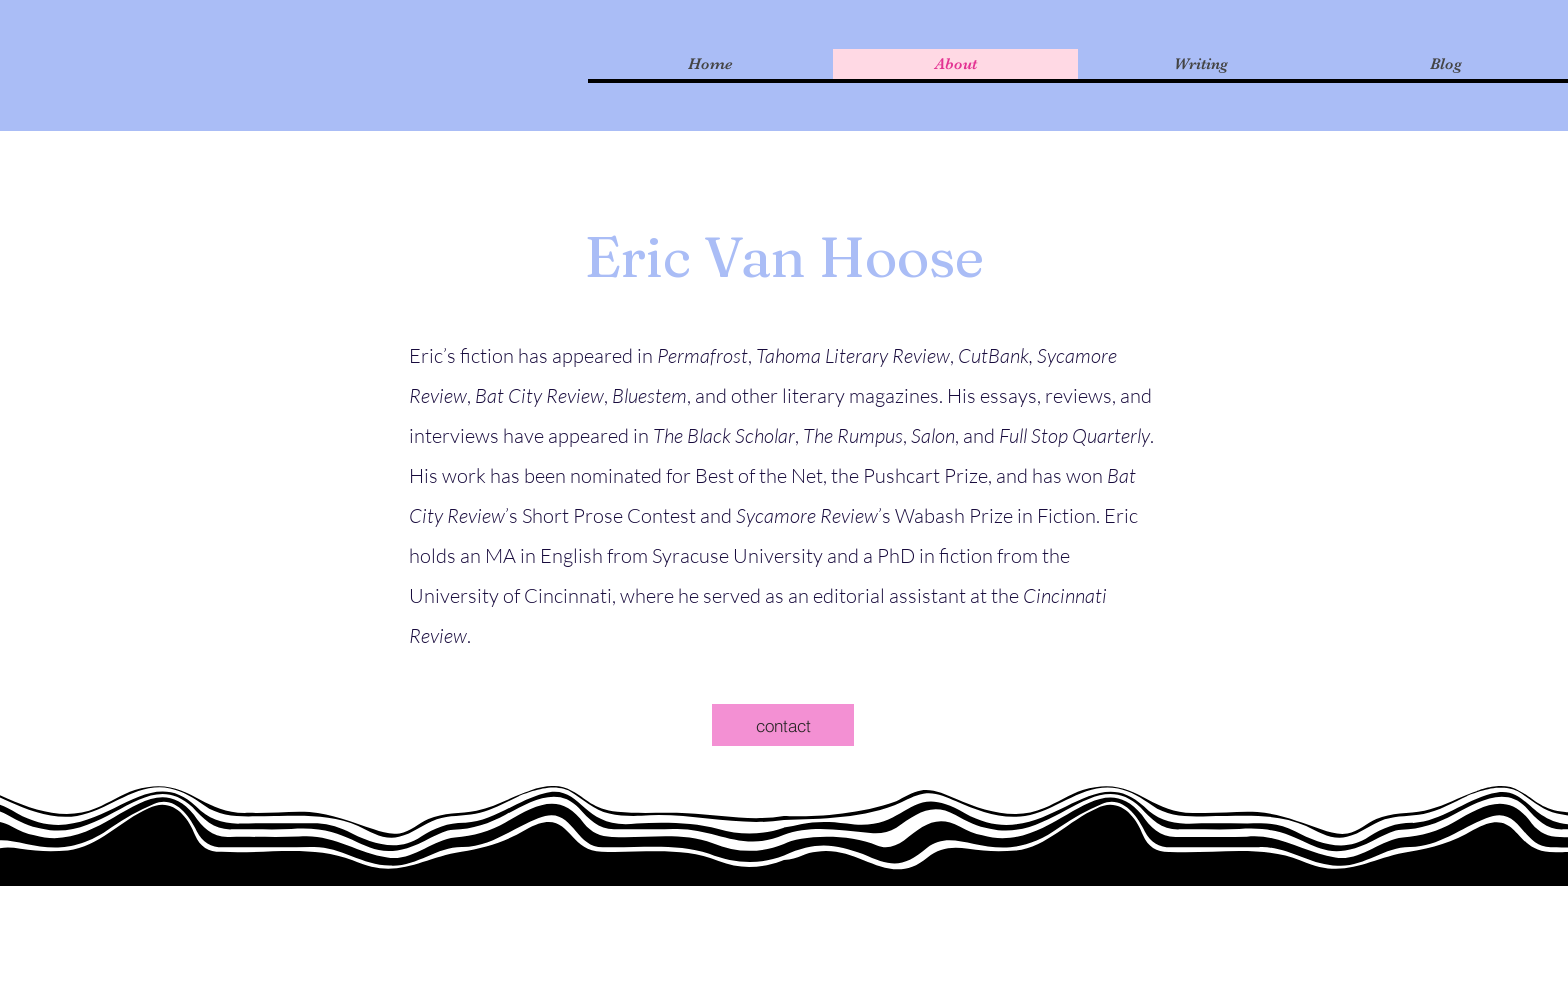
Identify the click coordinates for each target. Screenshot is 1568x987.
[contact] (783, 725)
